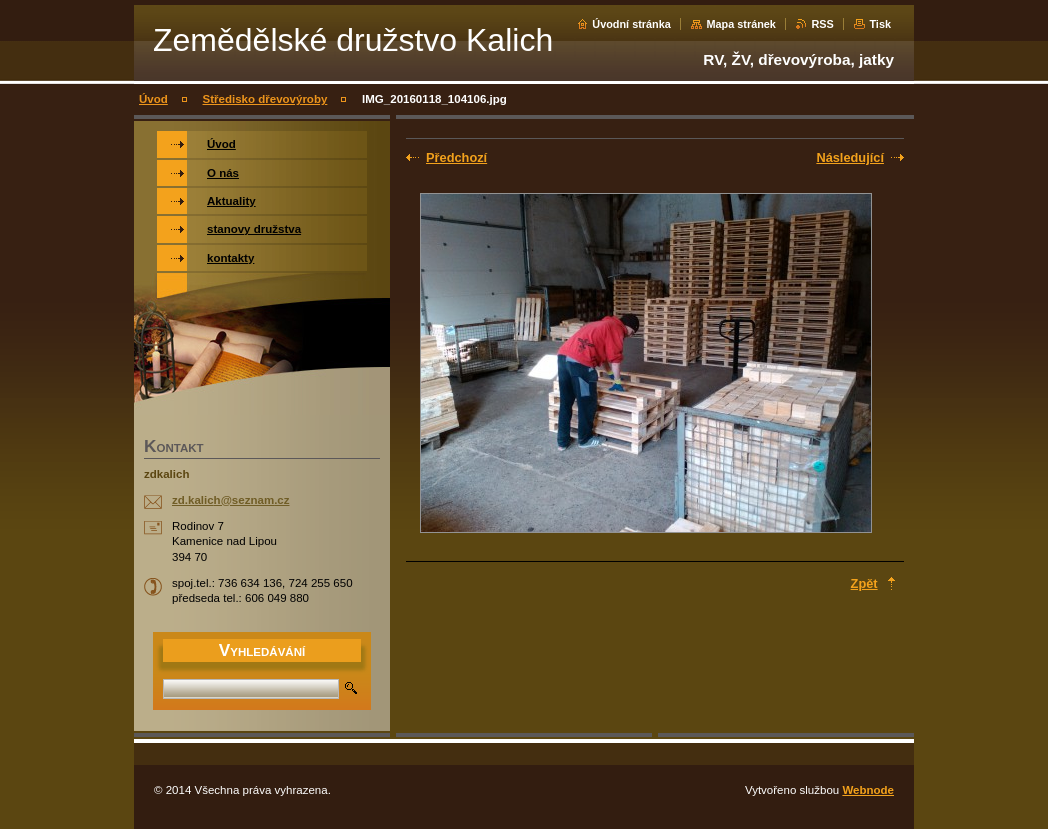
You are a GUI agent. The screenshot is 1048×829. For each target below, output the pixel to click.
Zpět (864, 583)
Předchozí (456, 157)
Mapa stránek (741, 24)
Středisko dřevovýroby (265, 99)
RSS (822, 24)
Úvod (153, 99)
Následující (850, 157)
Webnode (868, 790)
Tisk (880, 24)
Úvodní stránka (631, 24)
